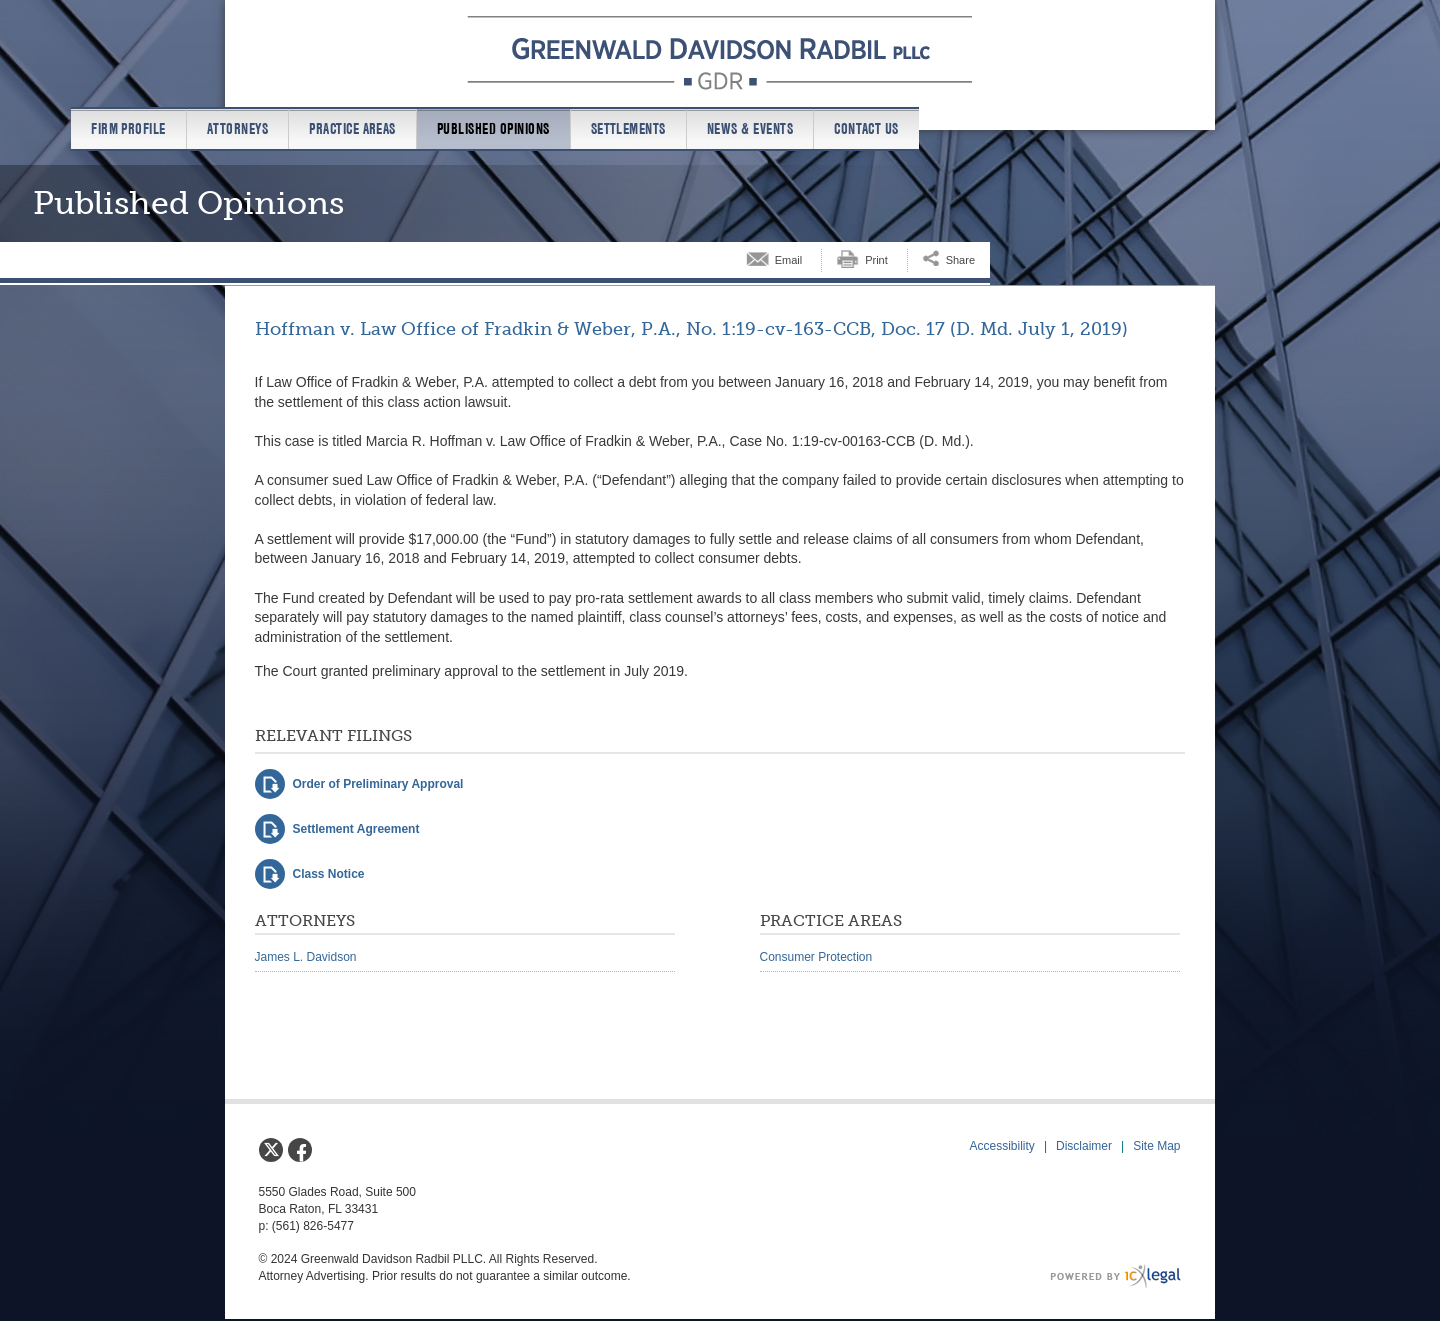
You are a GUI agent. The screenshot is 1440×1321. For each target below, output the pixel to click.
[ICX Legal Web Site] (1115, 1276)
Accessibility (1002, 1146)
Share (960, 260)
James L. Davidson (306, 957)
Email (789, 260)
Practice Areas (352, 129)
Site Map (1156, 1146)
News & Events (750, 129)
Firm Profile (128, 129)
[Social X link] (271, 1150)
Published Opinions (493, 129)
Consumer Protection (816, 957)
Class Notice (329, 874)
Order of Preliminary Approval (378, 784)
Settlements (628, 129)
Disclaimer (1084, 1146)
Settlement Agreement (356, 829)
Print (876, 260)
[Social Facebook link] (300, 1150)
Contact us (866, 129)
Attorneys (237, 129)
